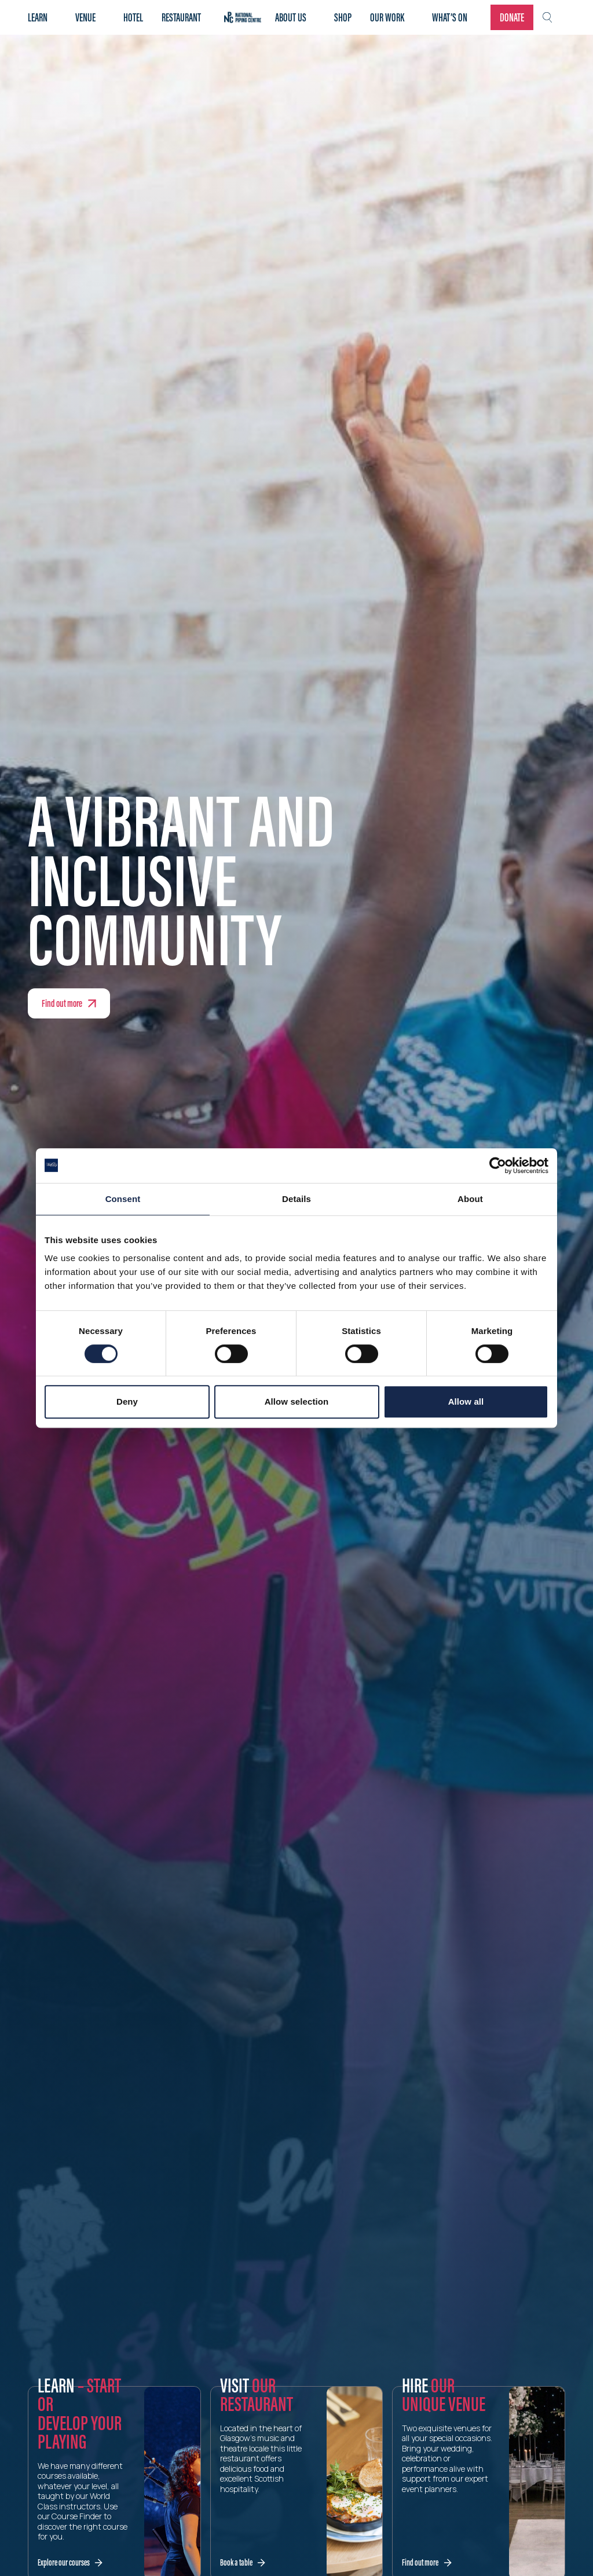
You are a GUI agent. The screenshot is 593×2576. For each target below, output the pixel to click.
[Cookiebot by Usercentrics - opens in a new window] (497, 1165)
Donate (512, 17)
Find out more (62, 1003)
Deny (127, 1401)
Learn (37, 17)
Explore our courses (64, 2562)
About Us (290, 17)
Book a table (236, 2562)
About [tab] (470, 1199)
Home (242, 17)
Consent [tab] (123, 1199)
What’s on (449, 17)
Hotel (133, 17)
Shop (343, 17)
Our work (387, 17)
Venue (85, 17)
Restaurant (181, 17)
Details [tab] (296, 1199)
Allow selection (297, 1401)
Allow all (466, 1401)
